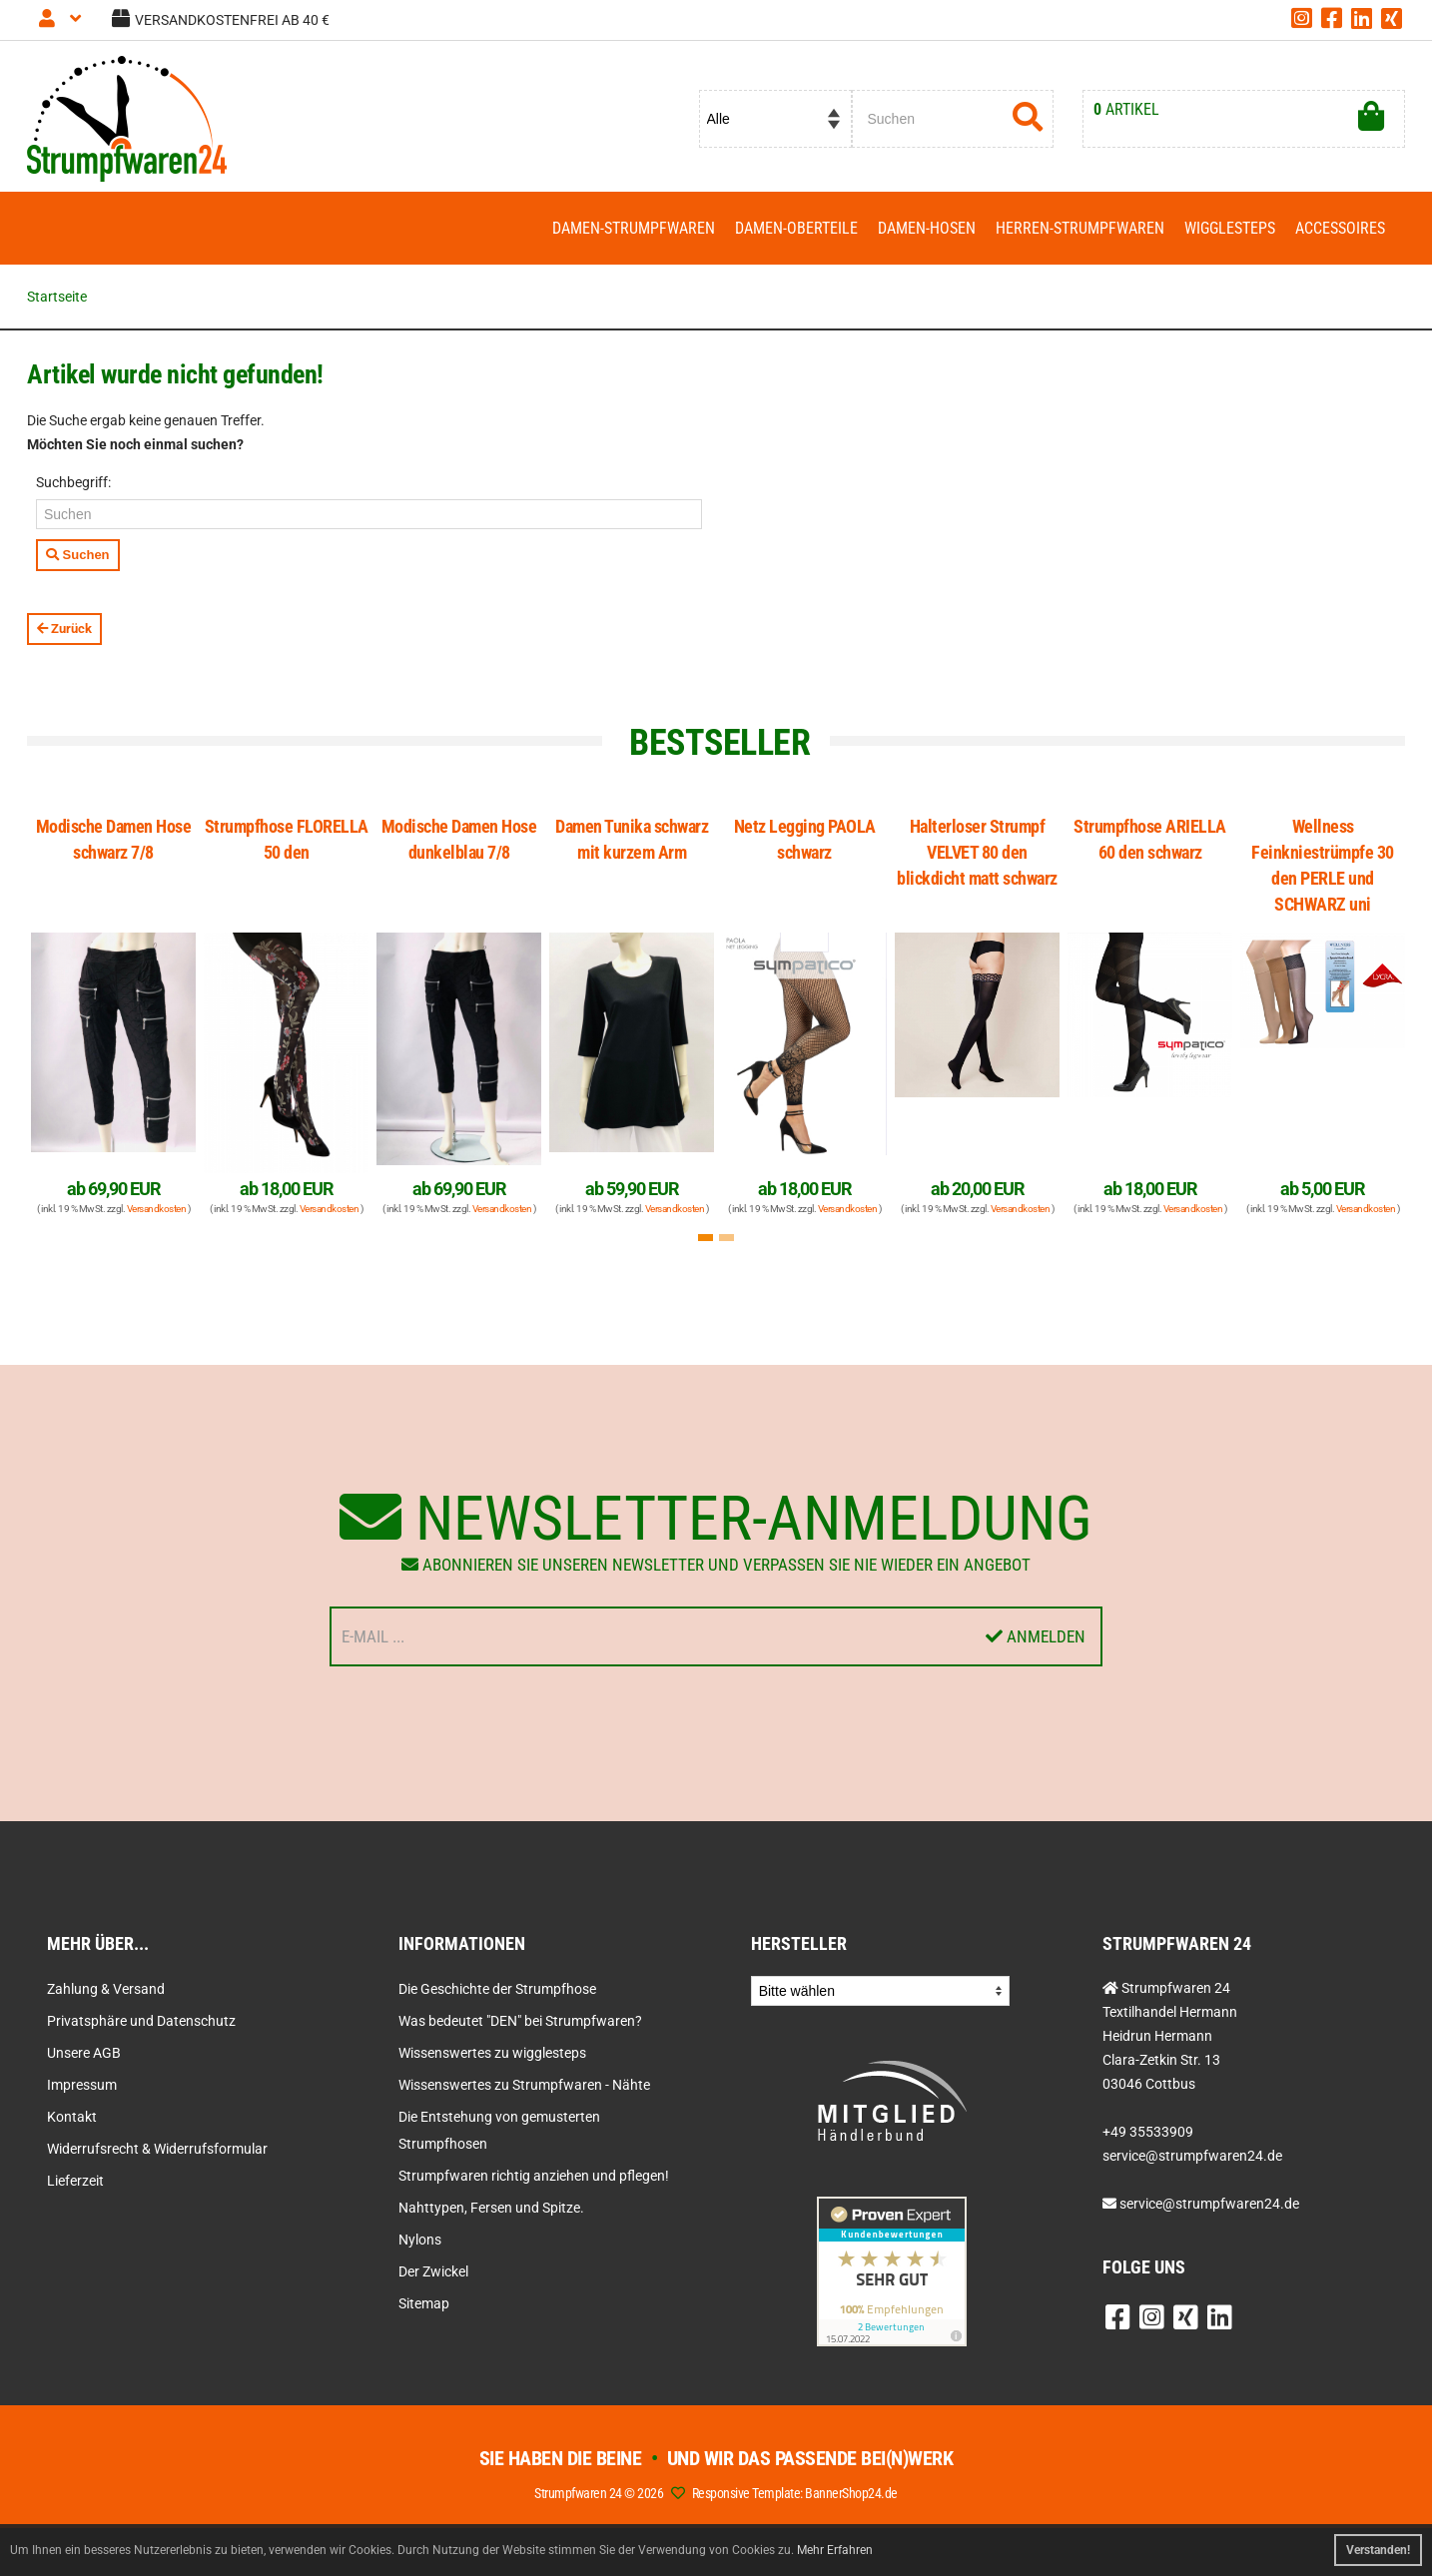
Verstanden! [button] (1378, 2550)
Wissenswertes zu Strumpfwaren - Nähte (524, 2085)
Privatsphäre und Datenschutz (141, 2021)
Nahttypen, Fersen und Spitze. (491, 2208)
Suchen (78, 554)
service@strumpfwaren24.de (1209, 2204)
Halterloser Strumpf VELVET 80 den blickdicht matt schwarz (977, 852)
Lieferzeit (75, 2181)
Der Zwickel (433, 2271)
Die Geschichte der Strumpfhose (497, 1989)
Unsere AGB (84, 2053)
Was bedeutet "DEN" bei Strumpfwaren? (520, 2021)
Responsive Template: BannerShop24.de (795, 2493)
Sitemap (423, 2303)
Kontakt (72, 2117)
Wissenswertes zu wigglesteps (492, 2053)
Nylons (419, 2240)
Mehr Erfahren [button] (835, 2550)
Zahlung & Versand (106, 1989)
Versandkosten (157, 1208)
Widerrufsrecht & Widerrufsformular (157, 2149)
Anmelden (1035, 1636)
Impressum (82, 2085)
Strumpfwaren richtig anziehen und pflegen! (533, 2176)
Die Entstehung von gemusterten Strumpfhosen (499, 2130)
